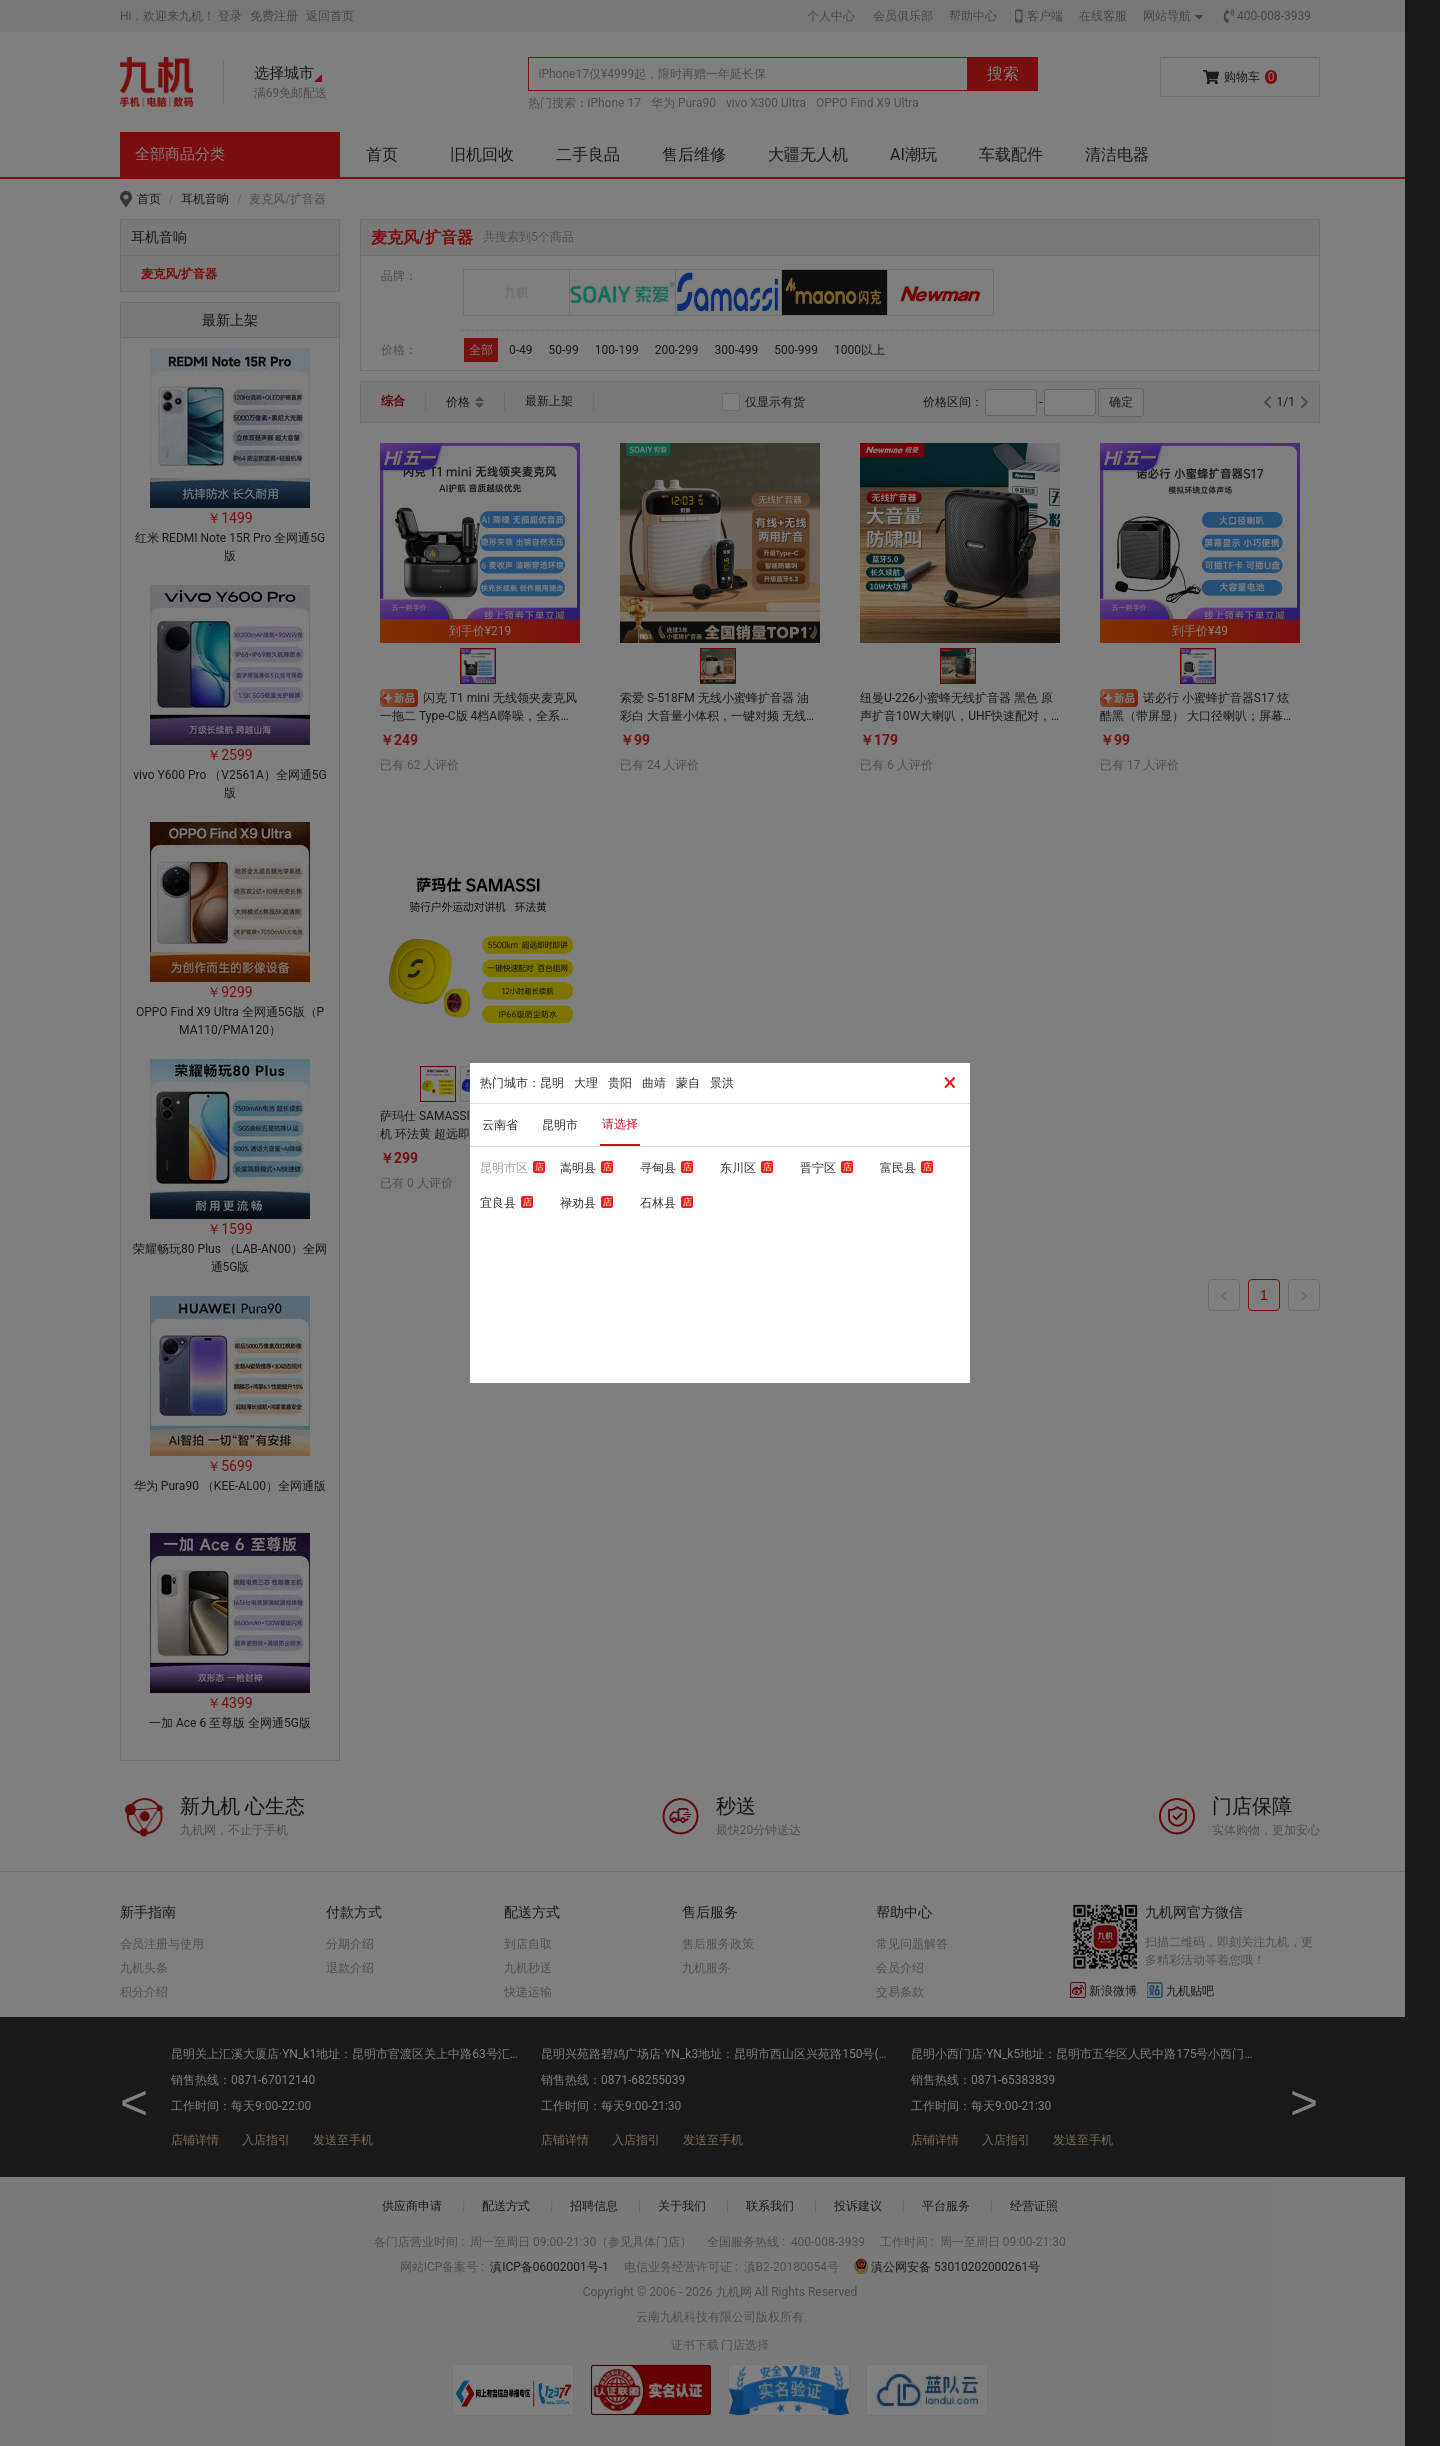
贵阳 (620, 1083)
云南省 (500, 1125)
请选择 (620, 1124)
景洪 (722, 1083)
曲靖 (654, 1083)
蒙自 (688, 1083)
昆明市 (560, 1125)
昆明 (552, 1083)
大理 (586, 1083)
